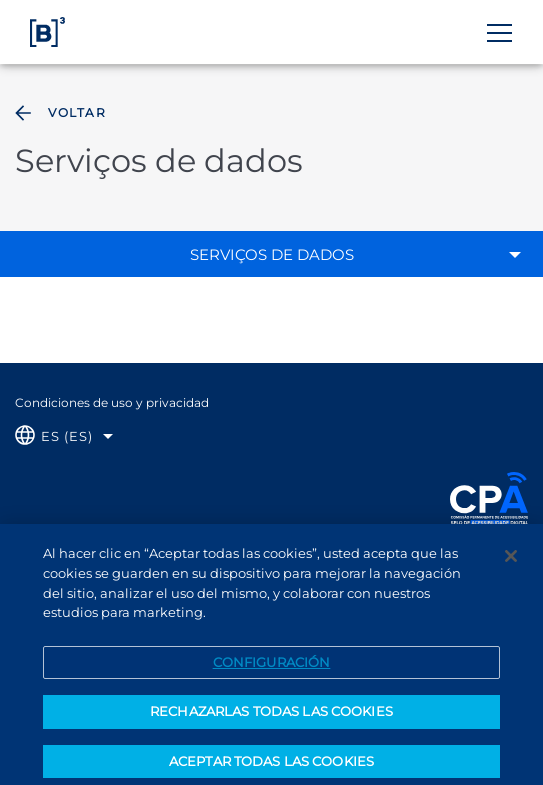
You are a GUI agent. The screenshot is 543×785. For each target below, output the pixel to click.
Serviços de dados (272, 254)
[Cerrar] (511, 561)
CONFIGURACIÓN (272, 666)
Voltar (58, 113)
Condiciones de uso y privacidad (112, 402)
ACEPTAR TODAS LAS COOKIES (271, 766)
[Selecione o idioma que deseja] (64, 436)
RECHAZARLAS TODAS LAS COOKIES (271, 716)
